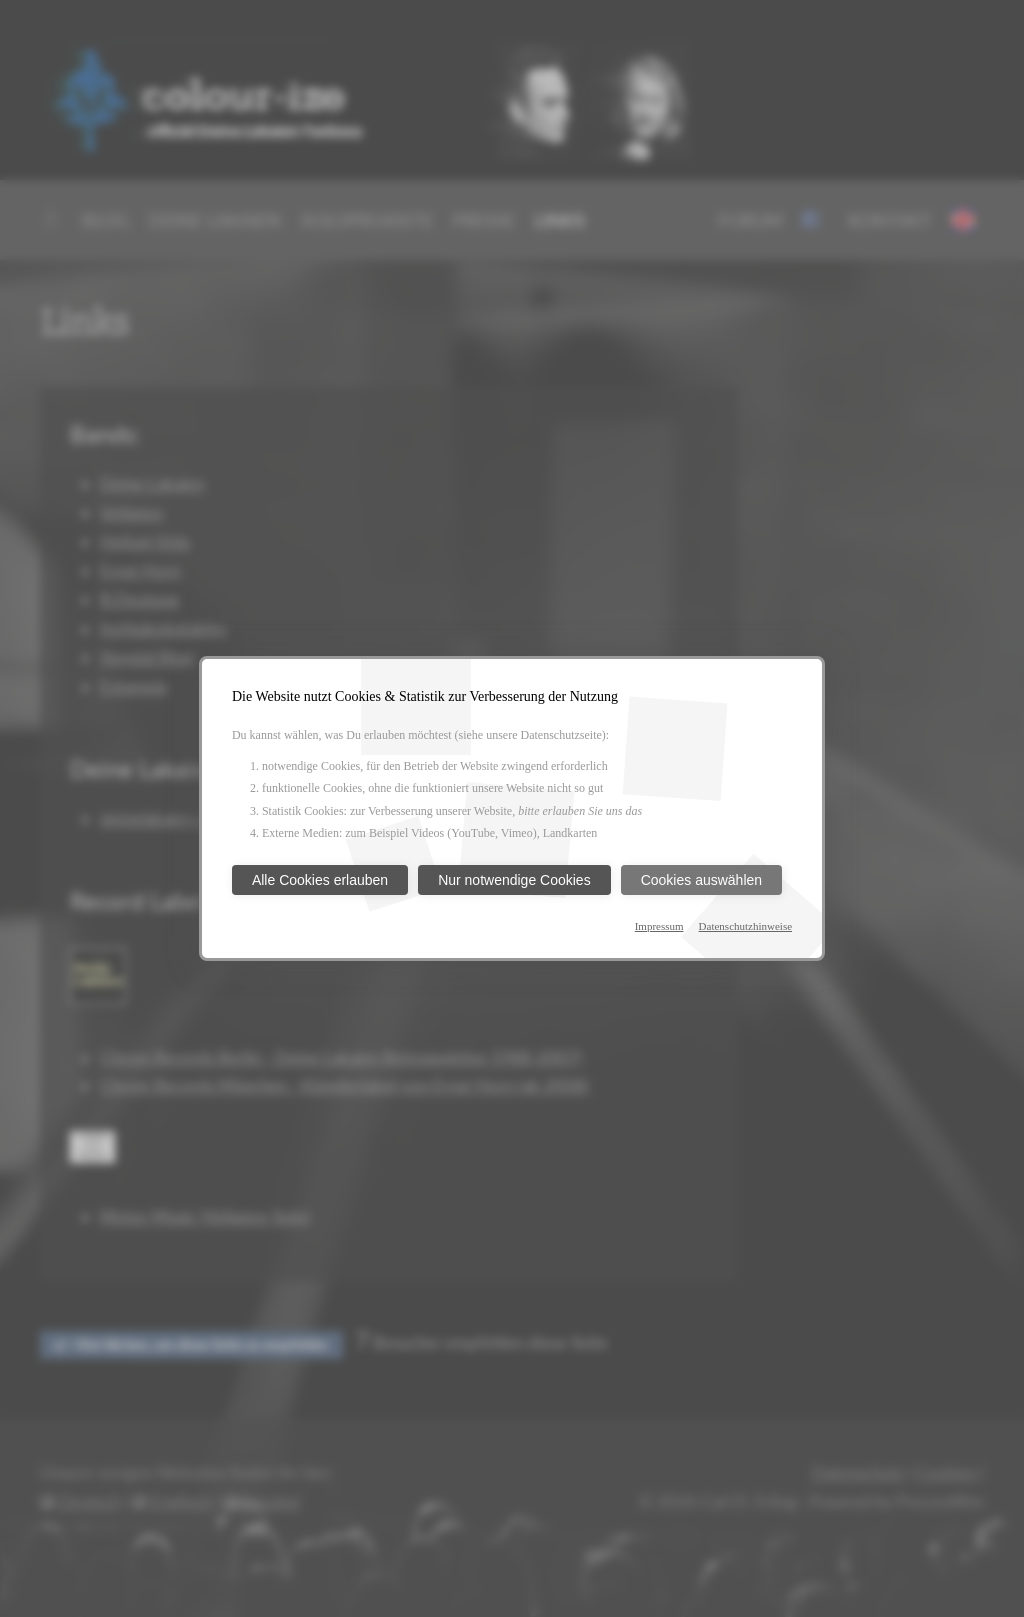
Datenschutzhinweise (745, 926)
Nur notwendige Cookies (514, 880)
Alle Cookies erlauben (320, 880)
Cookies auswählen (701, 880)
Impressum (659, 926)
